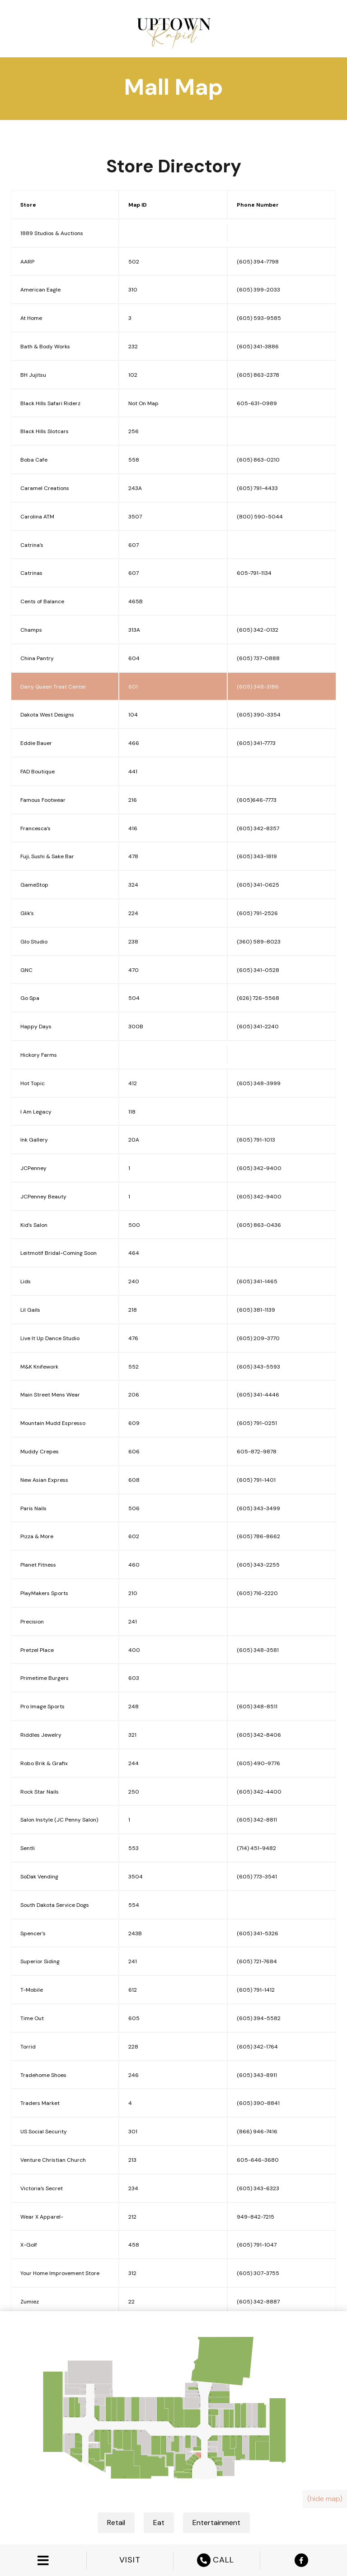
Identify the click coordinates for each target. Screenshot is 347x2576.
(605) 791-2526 (257, 913)
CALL (216, 2560)
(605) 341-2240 (258, 1026)
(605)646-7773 (257, 800)
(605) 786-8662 (258, 1536)
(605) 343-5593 (258, 1366)
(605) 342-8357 (258, 828)
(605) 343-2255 (258, 1564)
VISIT (130, 2560)
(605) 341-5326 (257, 1933)
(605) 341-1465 (257, 1281)
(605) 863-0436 (259, 1225)
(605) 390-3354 (259, 714)
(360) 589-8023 (259, 941)
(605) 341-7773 (256, 743)
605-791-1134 (254, 573)
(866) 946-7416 (257, 2131)
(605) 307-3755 (258, 2273)
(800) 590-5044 (260, 516)
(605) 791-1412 (256, 1989)
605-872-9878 (257, 1451)
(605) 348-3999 (259, 1083)
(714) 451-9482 (256, 1848)
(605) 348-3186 (258, 686)
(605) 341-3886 (258, 346)
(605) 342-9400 (259, 1168)
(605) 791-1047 (257, 2244)
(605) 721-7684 (257, 1961)
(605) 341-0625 (258, 884)
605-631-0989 (257, 403)
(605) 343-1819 (257, 856)
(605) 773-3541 (257, 1876)
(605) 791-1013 (256, 1139)
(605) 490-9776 (258, 1763)
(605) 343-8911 (257, 2075)
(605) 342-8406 (259, 1735)
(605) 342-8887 (258, 2301)
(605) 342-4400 (259, 1791)
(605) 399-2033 (258, 289)
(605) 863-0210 (258, 459)
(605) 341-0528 (258, 970)
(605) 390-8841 (258, 2103)
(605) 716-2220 (257, 1593)
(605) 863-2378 (258, 375)
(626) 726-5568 (258, 998)
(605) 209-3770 (258, 1338)
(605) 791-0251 (257, 1423)
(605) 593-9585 (259, 318)
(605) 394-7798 (258, 261)
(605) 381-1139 (256, 1309)
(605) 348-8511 (257, 1706)
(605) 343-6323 (258, 2188)
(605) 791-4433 (257, 488)
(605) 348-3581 (258, 1650)
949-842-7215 (255, 2216)
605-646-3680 (258, 2160)
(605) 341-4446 (258, 1394)
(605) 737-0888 (258, 658)
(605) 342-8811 (257, 1819)
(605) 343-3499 (258, 1508)
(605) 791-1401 (256, 1480)
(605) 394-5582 (259, 2018)
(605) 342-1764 (257, 2046)
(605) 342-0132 (257, 630)
